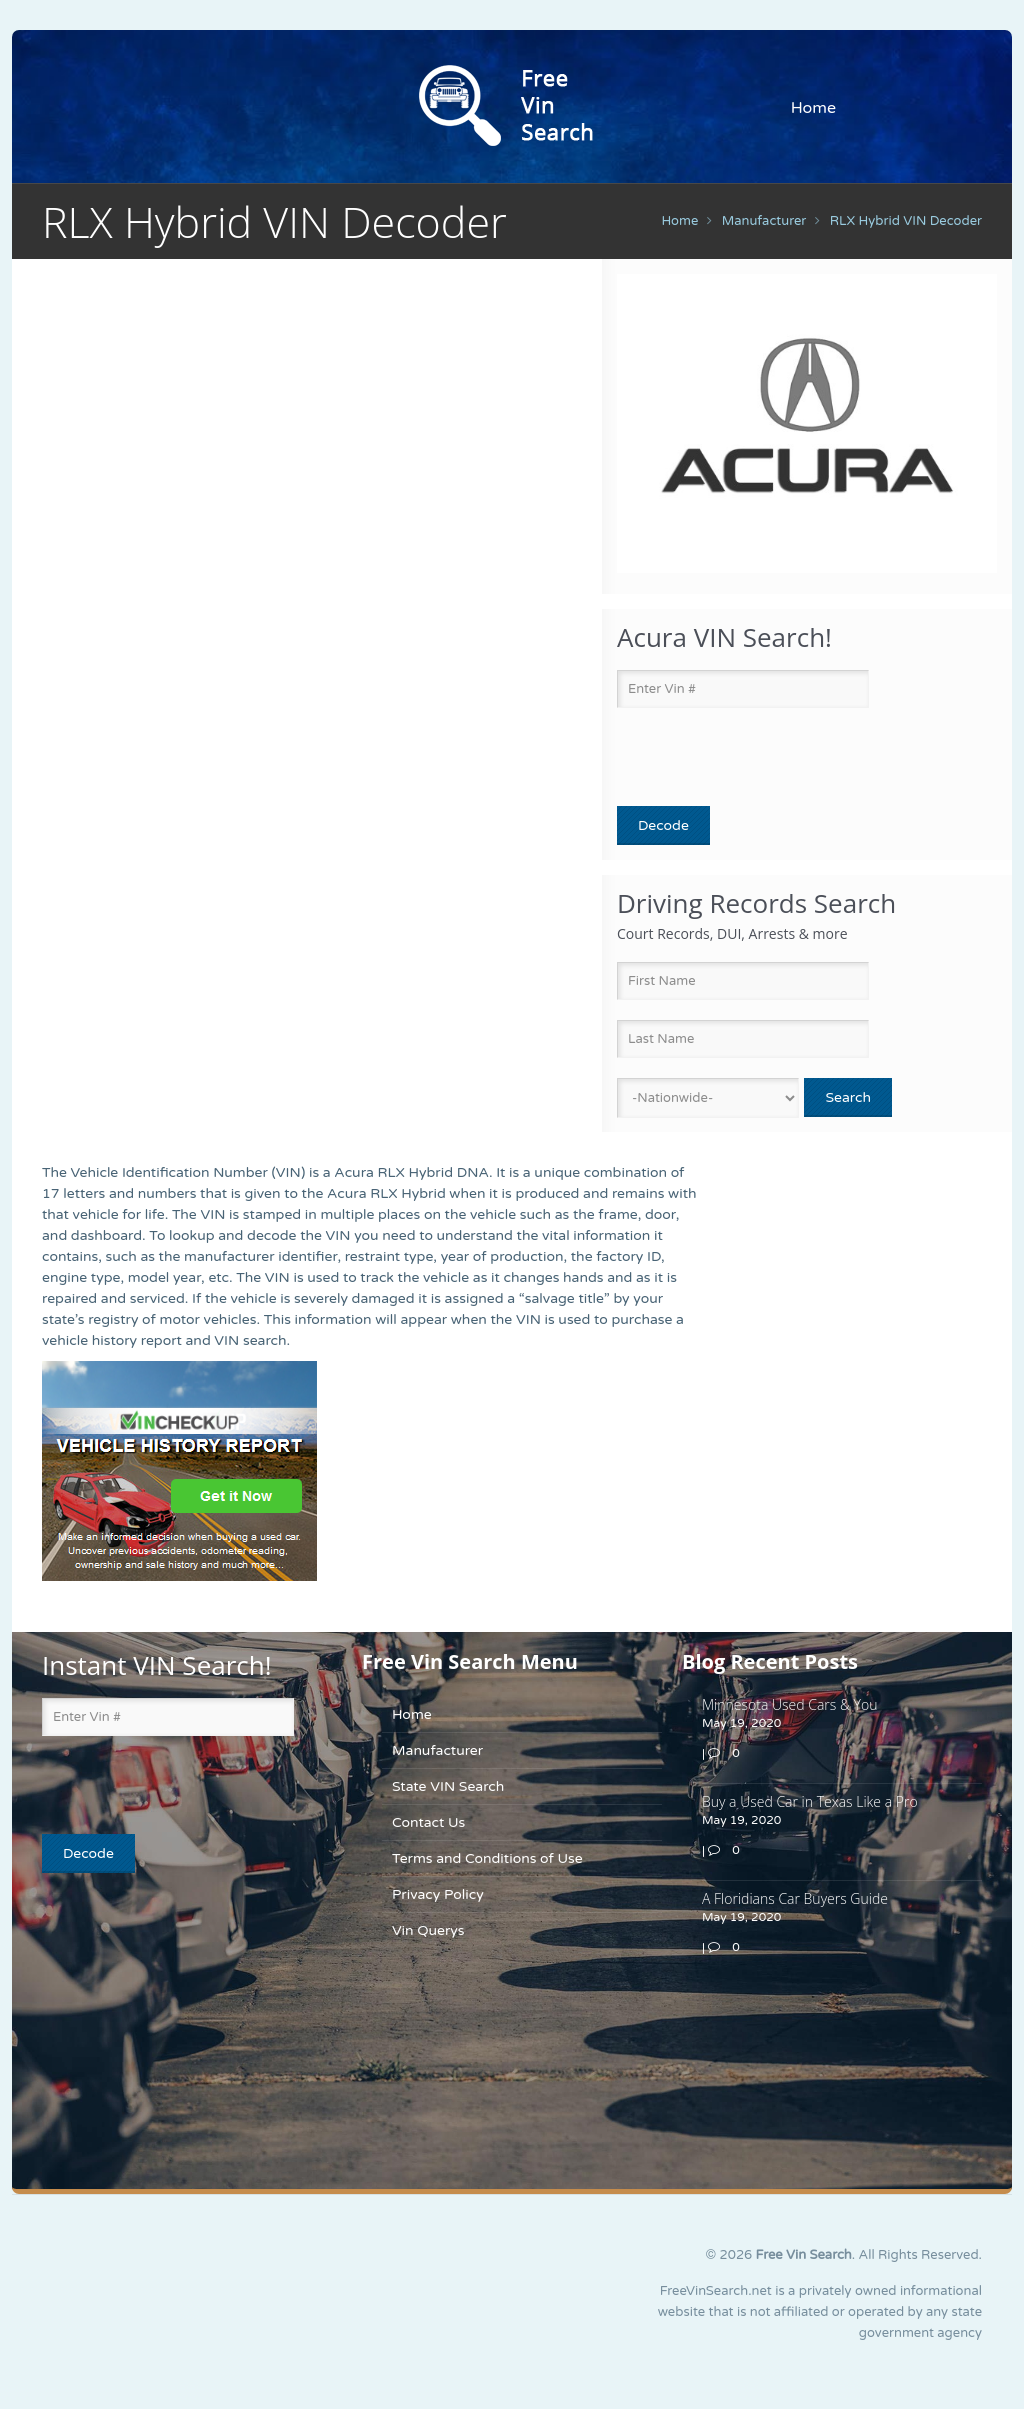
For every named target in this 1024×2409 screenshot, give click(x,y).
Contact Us (428, 1822)
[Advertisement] (167, 2038)
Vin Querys (428, 1930)
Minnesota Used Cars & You (789, 1704)
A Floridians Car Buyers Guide (795, 1898)
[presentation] (734, 758)
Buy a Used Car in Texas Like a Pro (810, 1801)
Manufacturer (437, 1750)
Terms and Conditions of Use (487, 1858)
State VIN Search (448, 1786)
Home (813, 108)
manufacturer (764, 221)
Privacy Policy (438, 1894)
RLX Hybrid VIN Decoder (906, 221)
